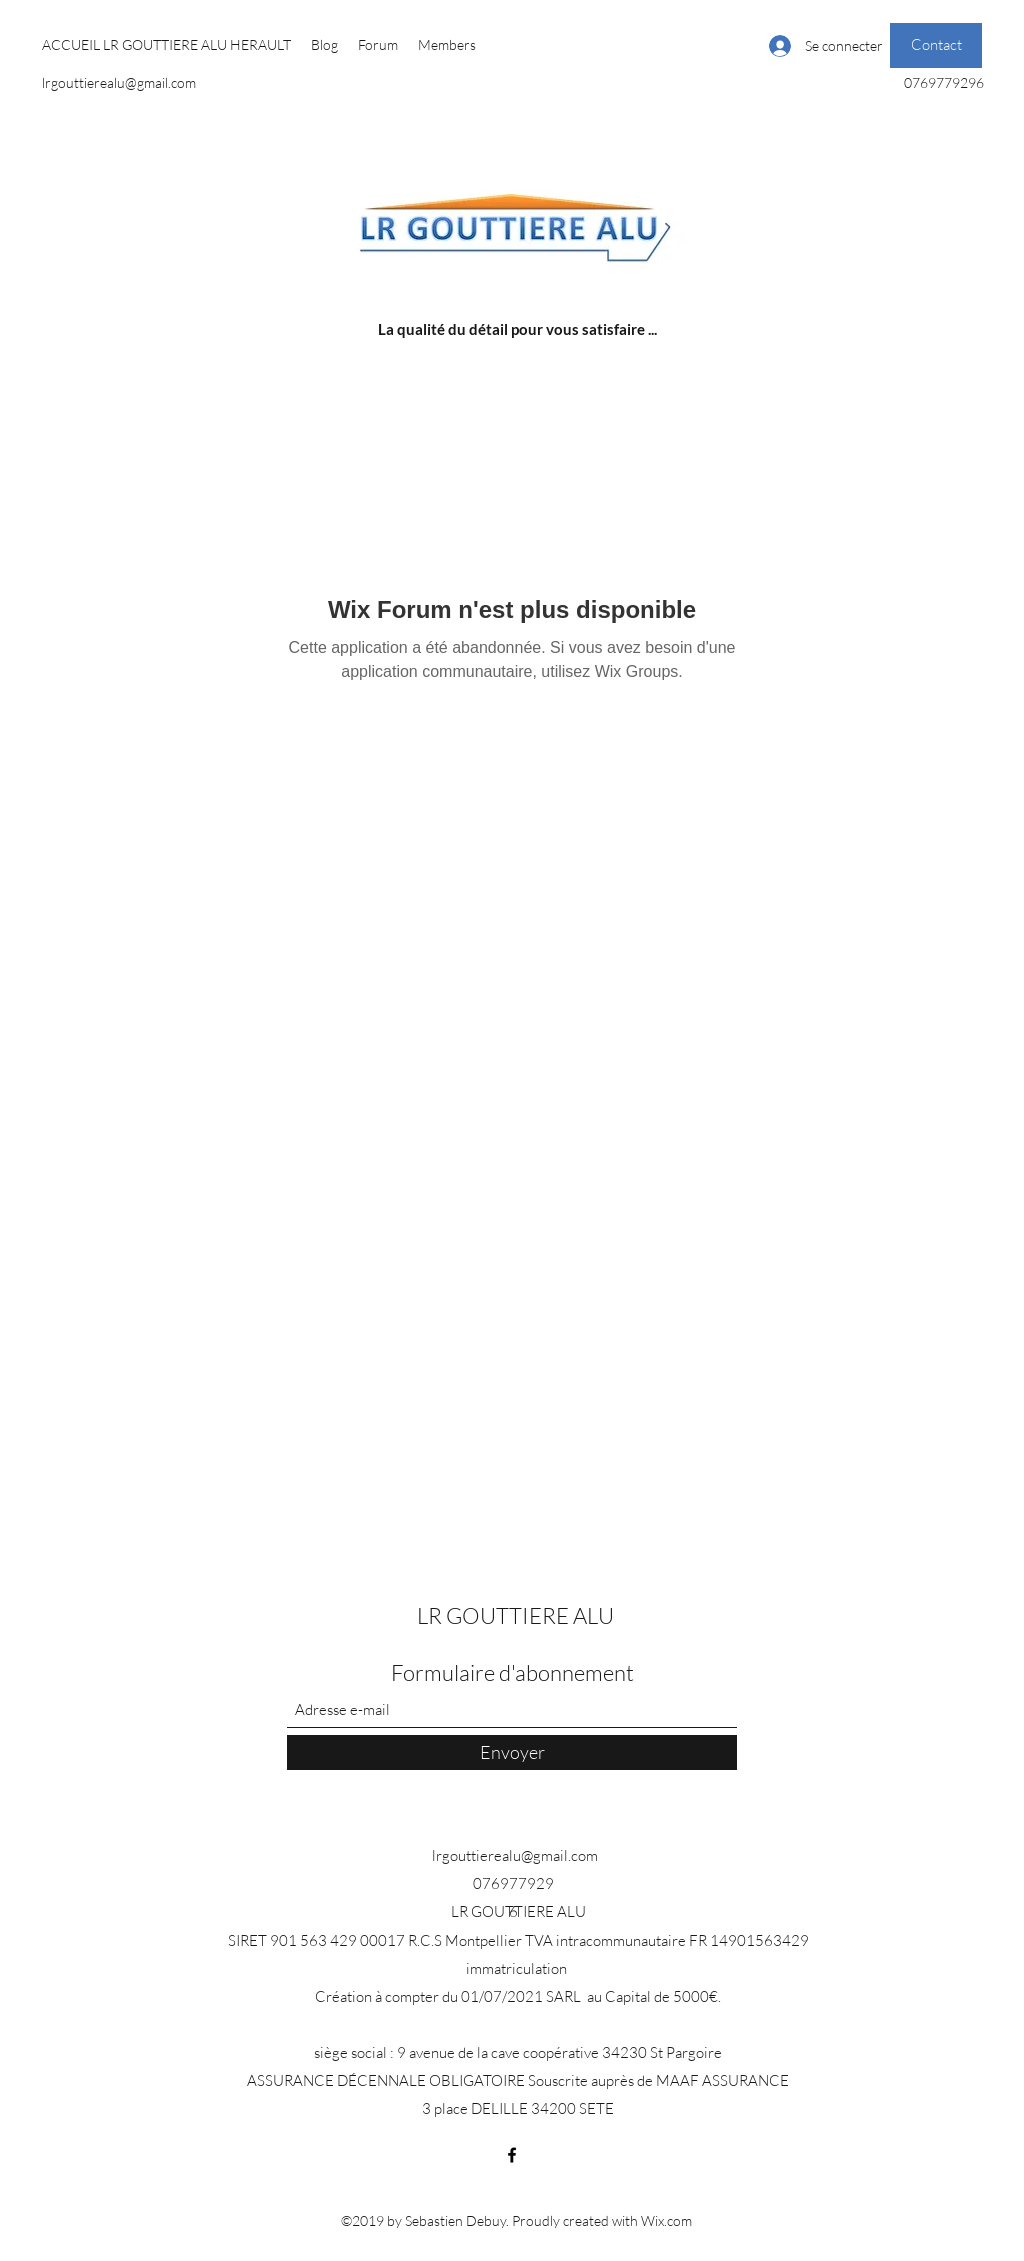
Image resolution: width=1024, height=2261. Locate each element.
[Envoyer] (512, 1752)
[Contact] (936, 45)
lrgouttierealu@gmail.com (119, 82)
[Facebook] (512, 2155)
